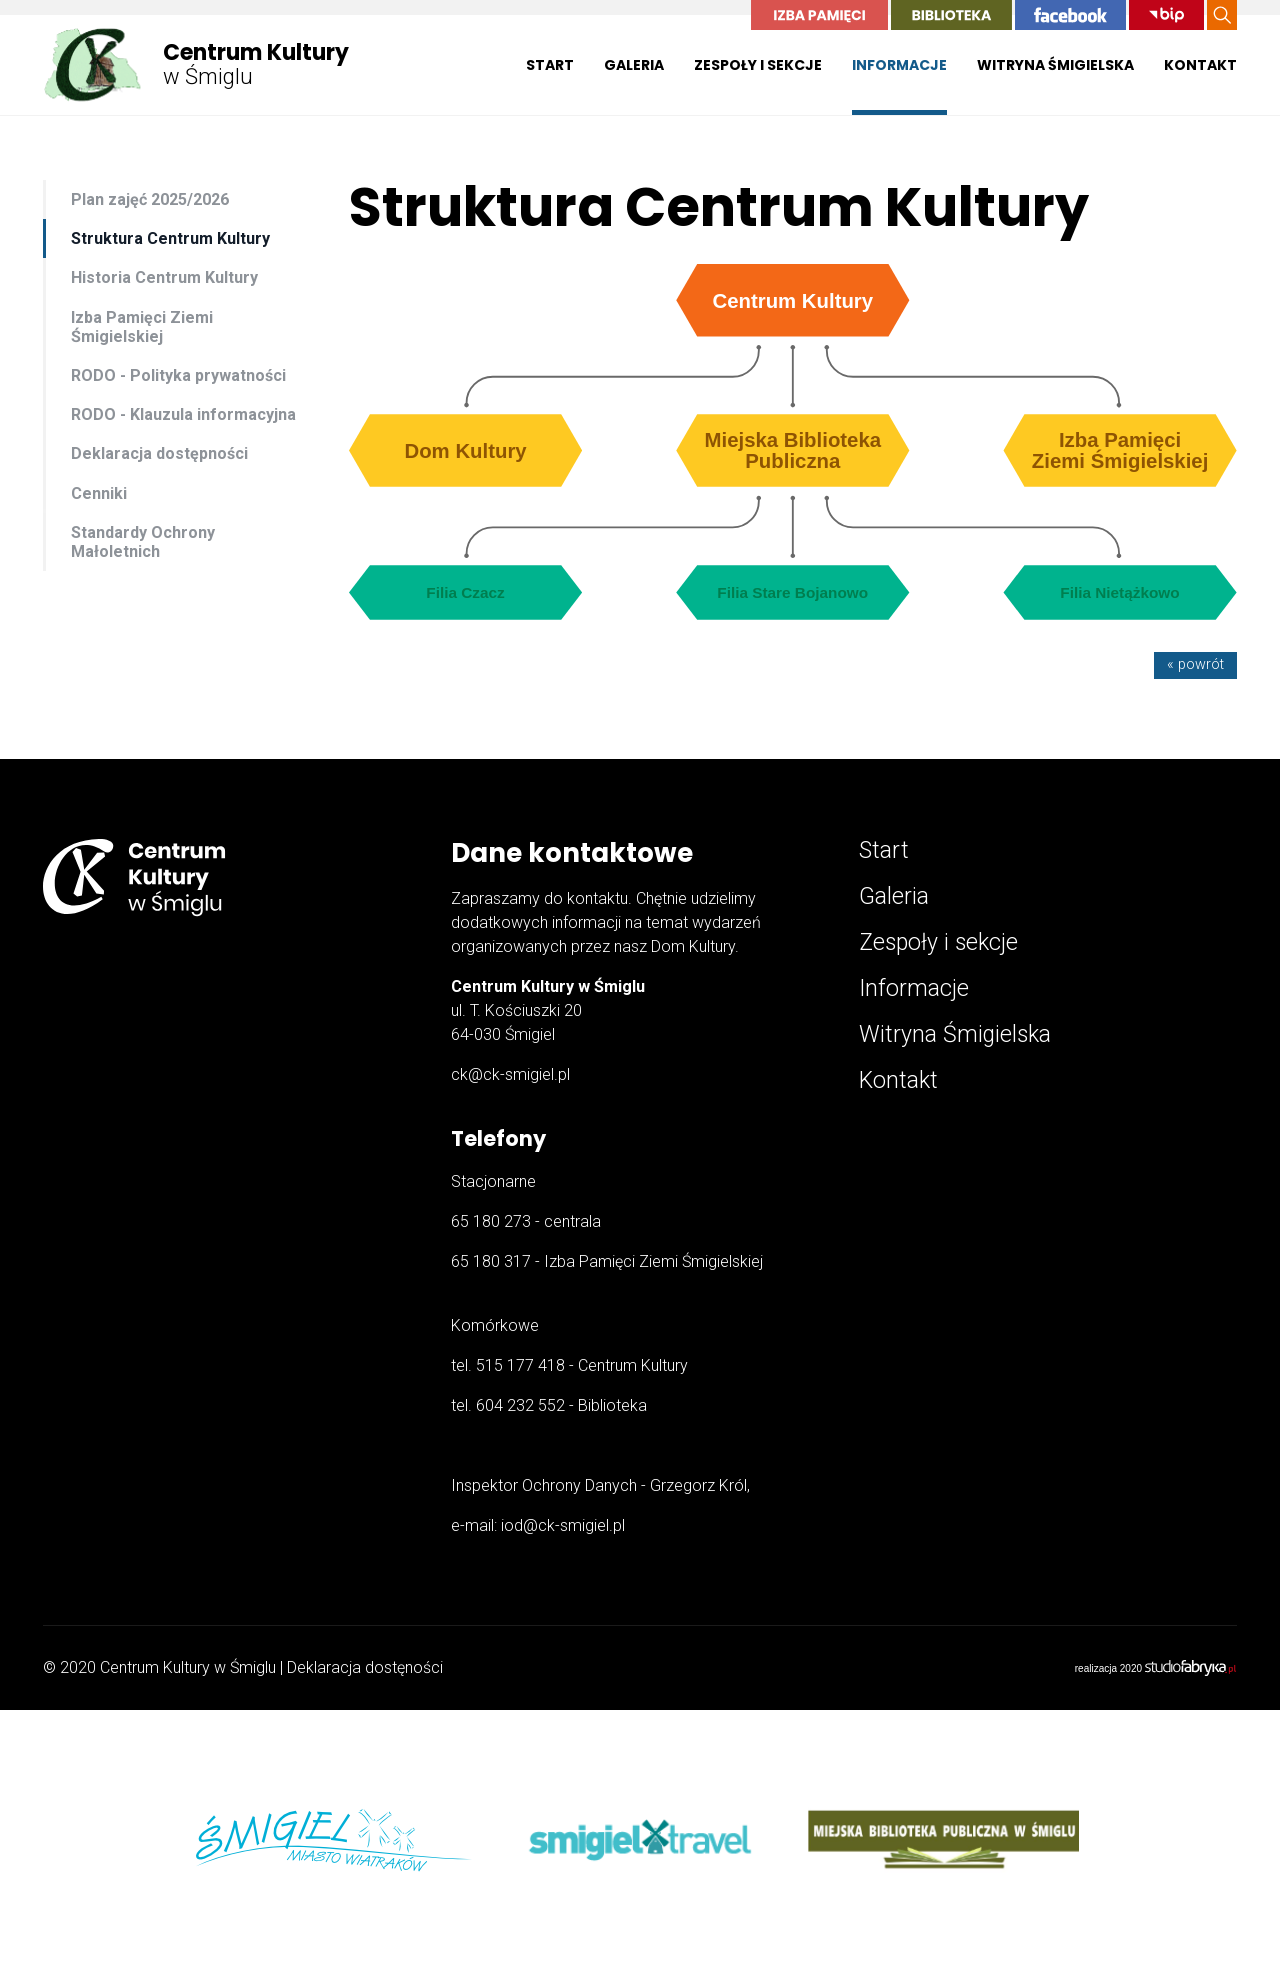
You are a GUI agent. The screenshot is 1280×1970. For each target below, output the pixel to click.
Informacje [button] (899, 65)
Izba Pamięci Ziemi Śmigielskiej (142, 327)
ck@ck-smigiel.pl (510, 1074)
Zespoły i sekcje (938, 942)
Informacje (914, 988)
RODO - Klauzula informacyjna (183, 414)
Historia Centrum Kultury (164, 277)
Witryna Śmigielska (955, 1034)
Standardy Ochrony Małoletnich (143, 542)
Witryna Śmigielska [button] (1055, 65)
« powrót (1195, 664)
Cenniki (99, 493)
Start (550, 65)
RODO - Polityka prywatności (178, 375)
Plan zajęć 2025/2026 (150, 199)
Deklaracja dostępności (159, 453)
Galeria (894, 896)
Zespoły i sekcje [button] (758, 65)
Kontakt (1200, 65)
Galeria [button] (634, 65)
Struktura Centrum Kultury (170, 238)
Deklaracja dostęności (365, 1667)
